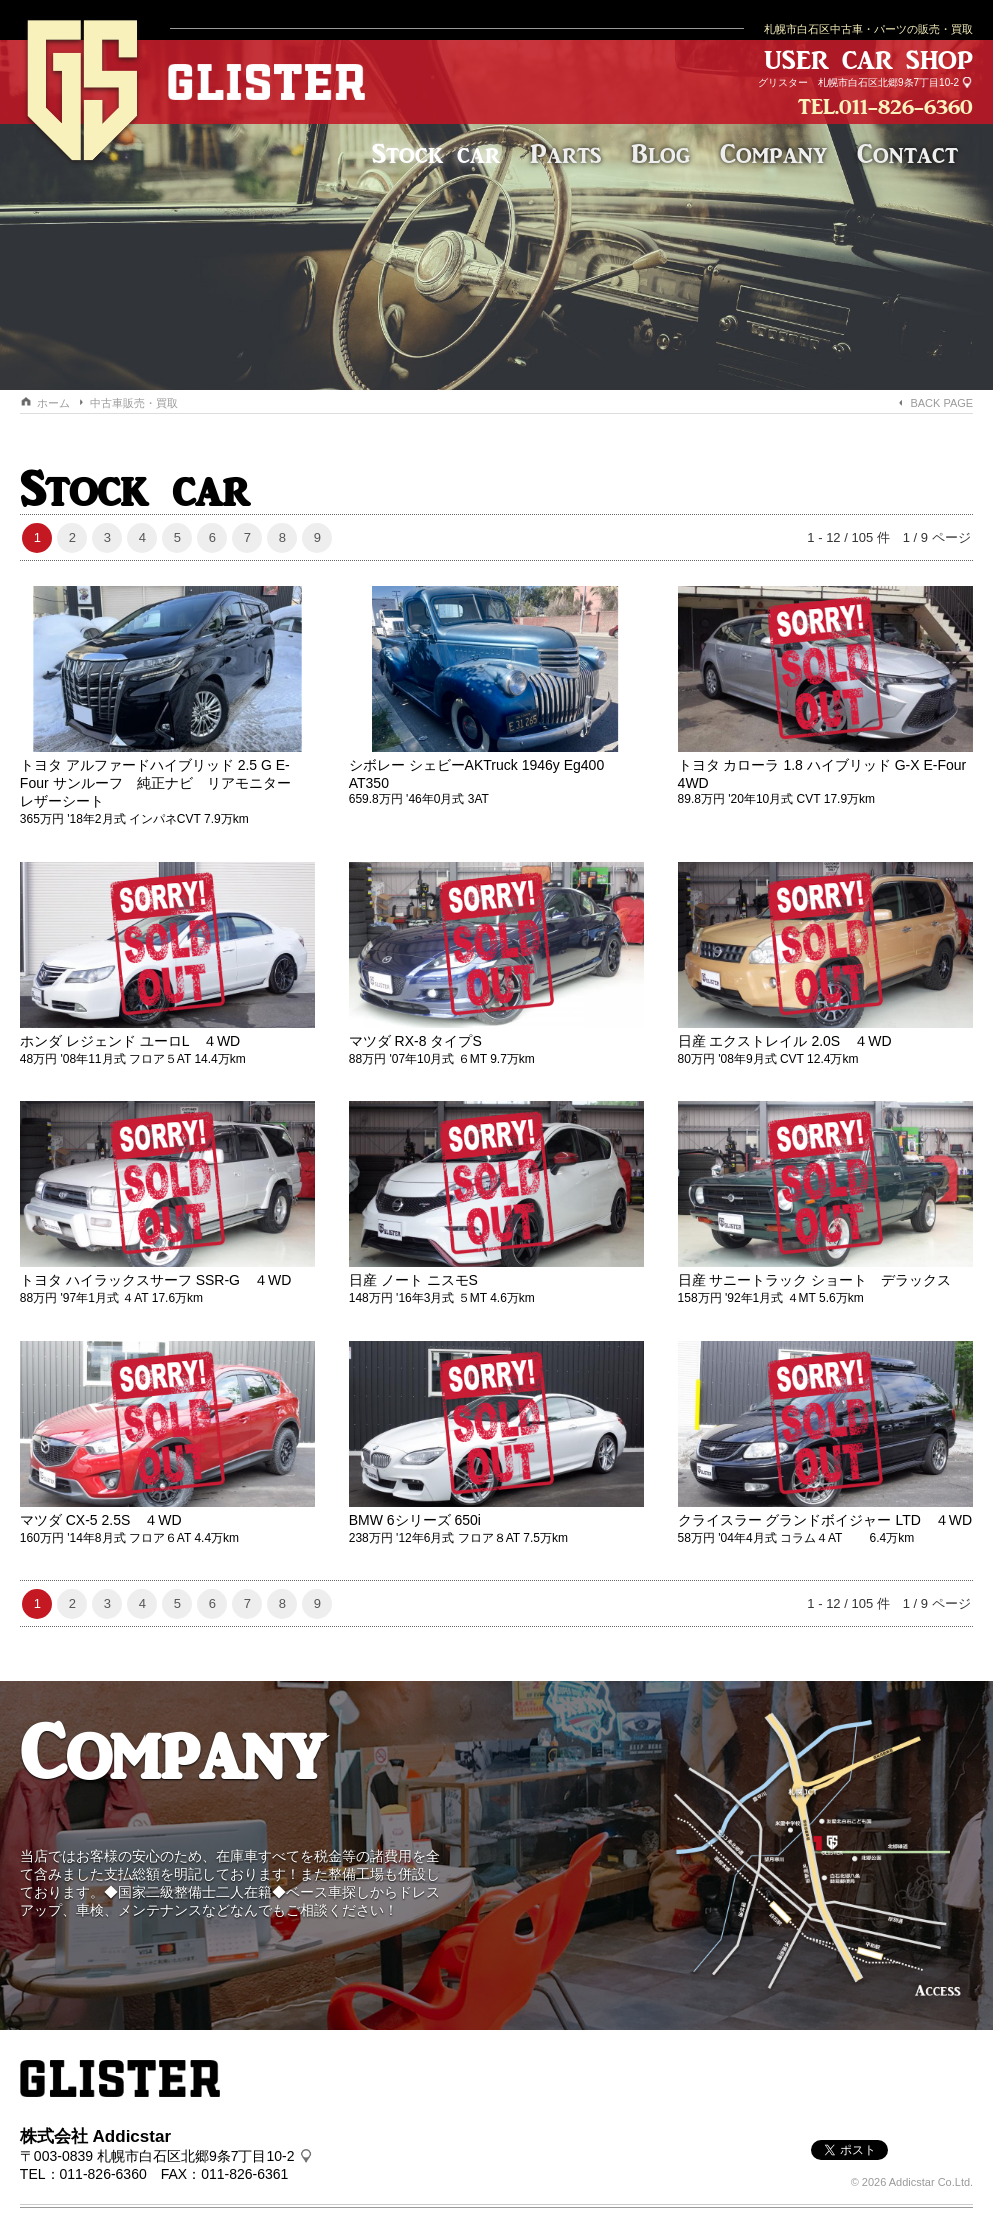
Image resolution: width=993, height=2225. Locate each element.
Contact (907, 153)
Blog (660, 153)
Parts (565, 153)
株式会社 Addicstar (95, 2123)
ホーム (53, 403)
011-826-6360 (906, 106)
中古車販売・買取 (134, 403)
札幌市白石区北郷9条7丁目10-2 (888, 82)
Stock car (436, 153)
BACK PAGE (941, 403)
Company (773, 153)
